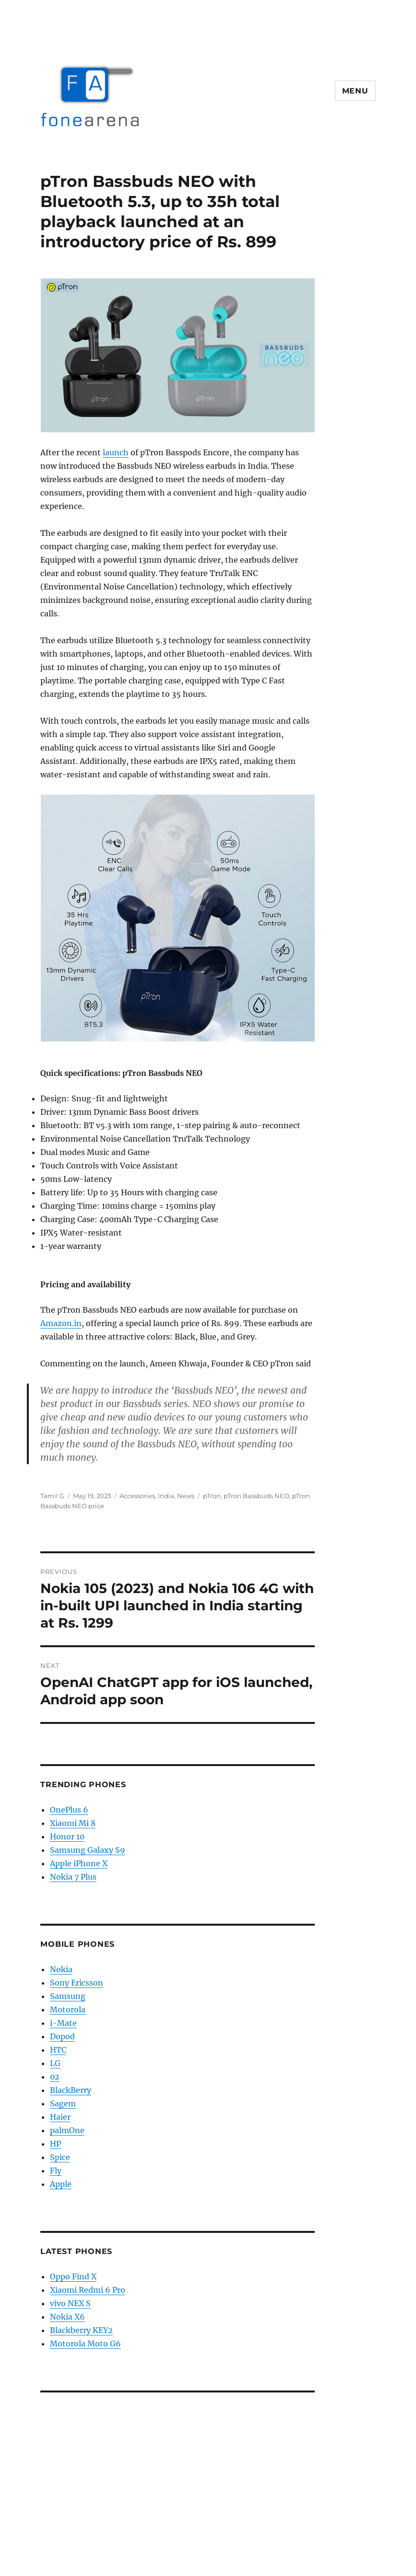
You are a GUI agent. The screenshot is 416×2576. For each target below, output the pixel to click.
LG (55, 2063)
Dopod (62, 2036)
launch (116, 452)
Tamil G (52, 1496)
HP (55, 2144)
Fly (55, 2170)
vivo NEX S (70, 2303)
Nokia (61, 1969)
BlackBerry (70, 2090)
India (166, 1496)
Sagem (63, 2103)
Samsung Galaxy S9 (87, 1850)
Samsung (67, 1996)
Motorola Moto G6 (85, 2343)
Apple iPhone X (78, 1863)
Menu (355, 90)
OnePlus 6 (69, 1809)
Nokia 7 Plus (73, 1877)
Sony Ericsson (76, 1982)
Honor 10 (67, 1836)
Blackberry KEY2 (81, 2330)
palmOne (67, 2130)
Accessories (137, 1496)
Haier (60, 2117)
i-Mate (63, 2023)
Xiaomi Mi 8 (72, 1823)
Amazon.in (61, 1323)
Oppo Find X (73, 2276)
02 (54, 2076)
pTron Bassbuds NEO (256, 1496)
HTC (58, 2050)
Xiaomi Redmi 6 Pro (87, 2290)
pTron (212, 1496)
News (185, 1496)
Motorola (67, 2009)
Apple (60, 2184)
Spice (60, 2157)
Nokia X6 (67, 2317)
